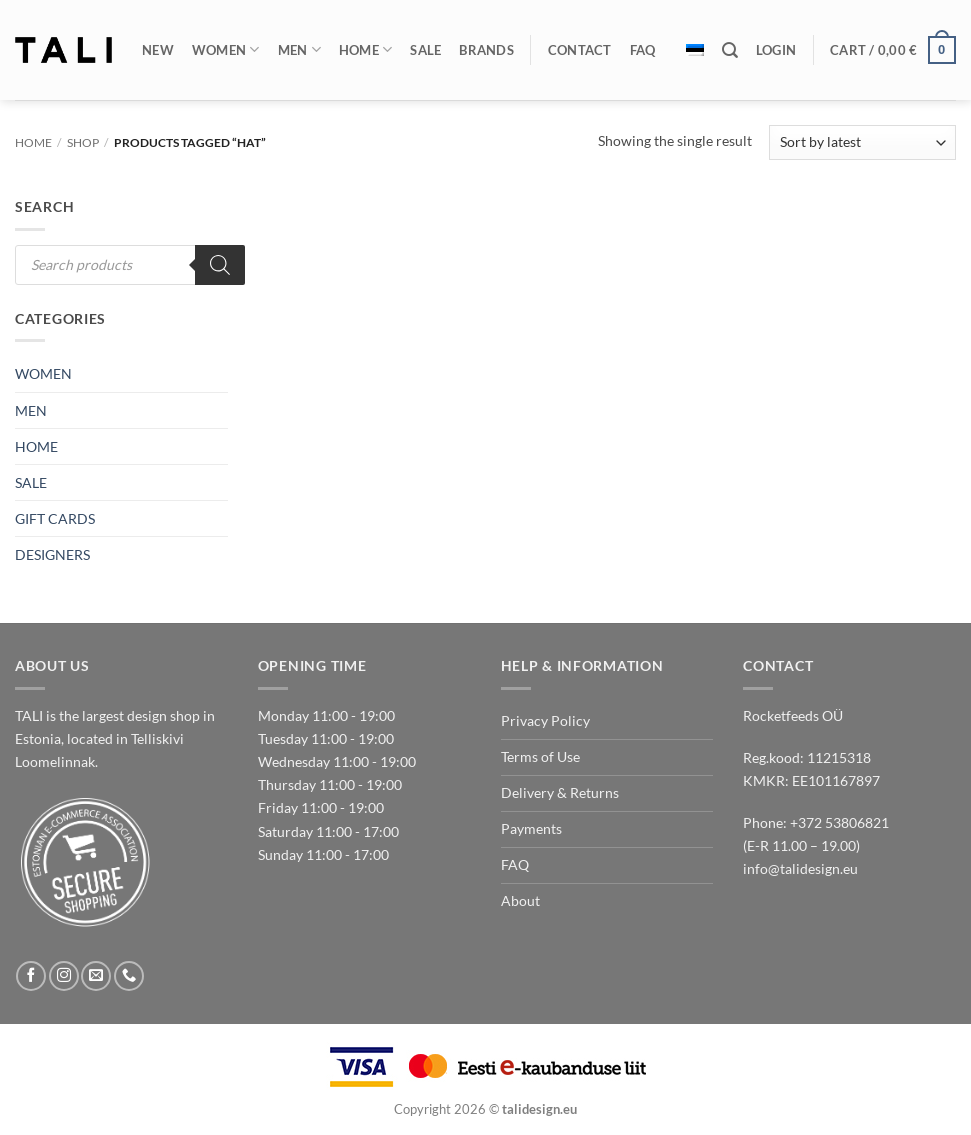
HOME (36, 446)
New (158, 50)
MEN (31, 410)
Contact (580, 50)
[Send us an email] (96, 976)
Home (366, 49)
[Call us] (129, 976)
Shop (83, 142)
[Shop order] (862, 142)
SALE (31, 482)
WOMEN (43, 373)
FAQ (643, 50)
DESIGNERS (52, 554)
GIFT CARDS (55, 518)
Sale (425, 50)
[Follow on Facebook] (31, 976)
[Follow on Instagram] (64, 976)
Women (226, 49)
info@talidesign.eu (800, 868)
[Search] (730, 50)
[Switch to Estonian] (695, 50)
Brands (486, 50)
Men (299, 49)
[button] (776, 50)
